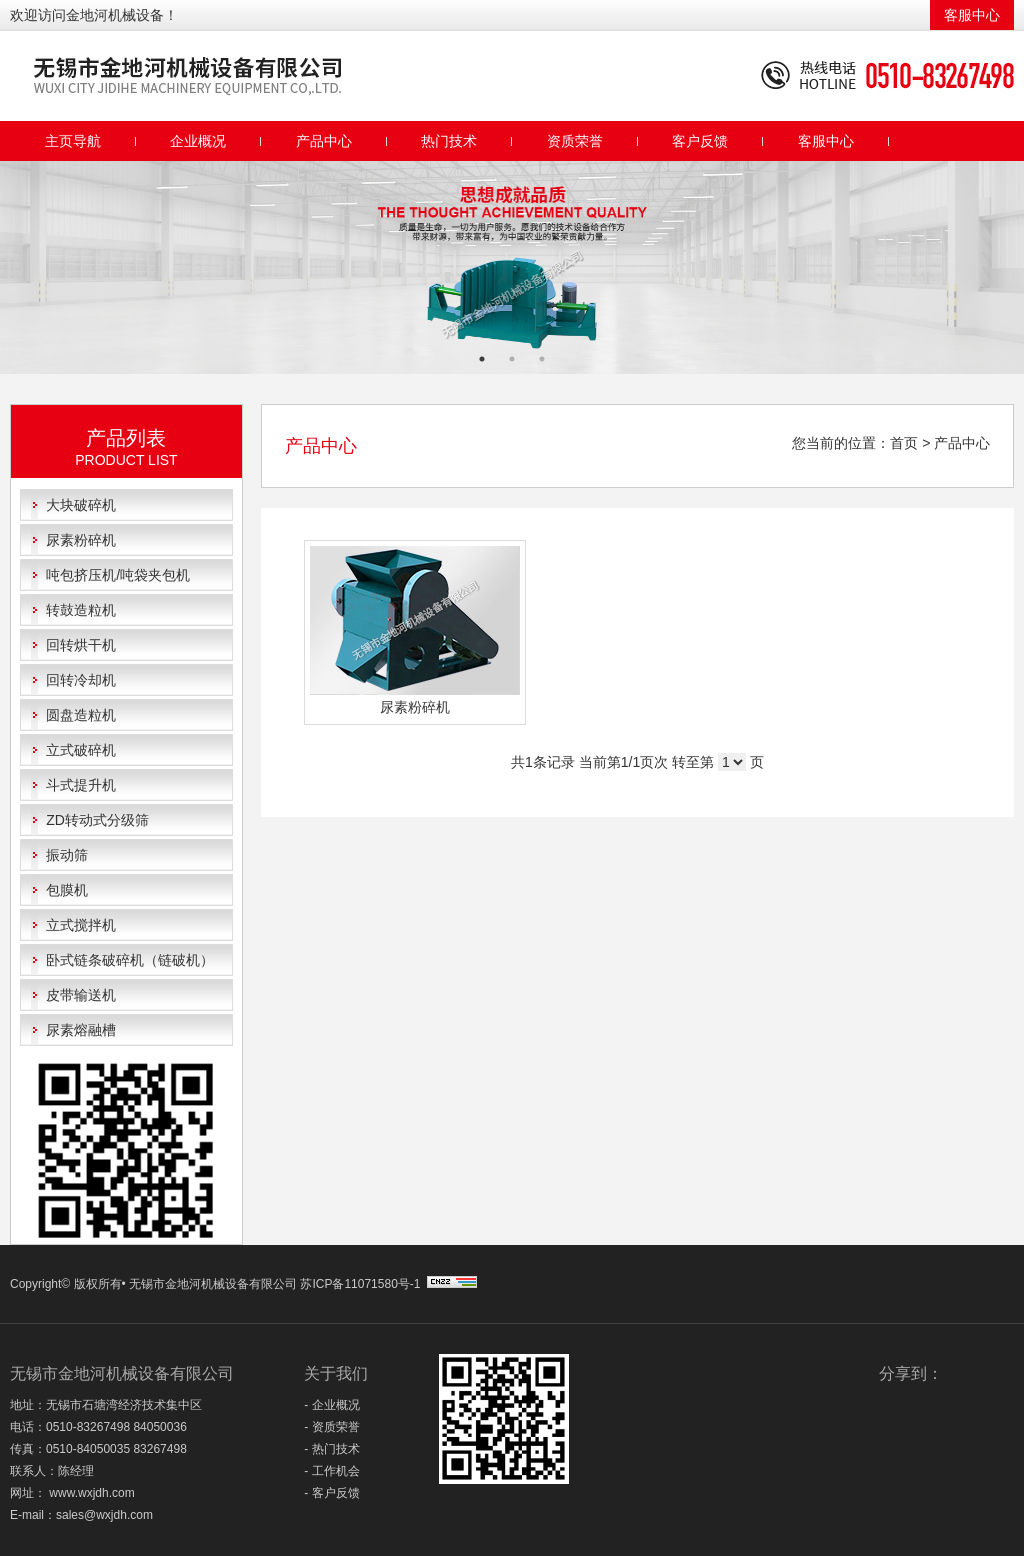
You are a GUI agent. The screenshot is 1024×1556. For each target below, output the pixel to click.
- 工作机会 (331, 1471)
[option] (512, 267)
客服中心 (972, 15)
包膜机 (67, 890)
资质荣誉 (575, 141)
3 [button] (542, 359)
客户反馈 (700, 141)
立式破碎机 (81, 750)
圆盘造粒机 (81, 715)
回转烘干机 (81, 645)
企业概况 (198, 141)
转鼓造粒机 (81, 610)
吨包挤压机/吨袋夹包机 (118, 575)
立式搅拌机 (81, 925)
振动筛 (67, 855)
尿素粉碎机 (81, 540)
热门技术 (449, 141)
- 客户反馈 (331, 1493)
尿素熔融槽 (81, 1030)
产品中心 (324, 141)
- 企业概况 (331, 1405)
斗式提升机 (81, 785)
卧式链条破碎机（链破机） (130, 960)
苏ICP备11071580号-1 (361, 1284)
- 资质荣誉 (331, 1427)
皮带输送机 (81, 995)
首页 (904, 443)
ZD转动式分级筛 (97, 820)
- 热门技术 (331, 1449)
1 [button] (482, 359)
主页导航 (73, 141)
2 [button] (512, 359)
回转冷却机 (81, 680)
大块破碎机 (81, 505)
